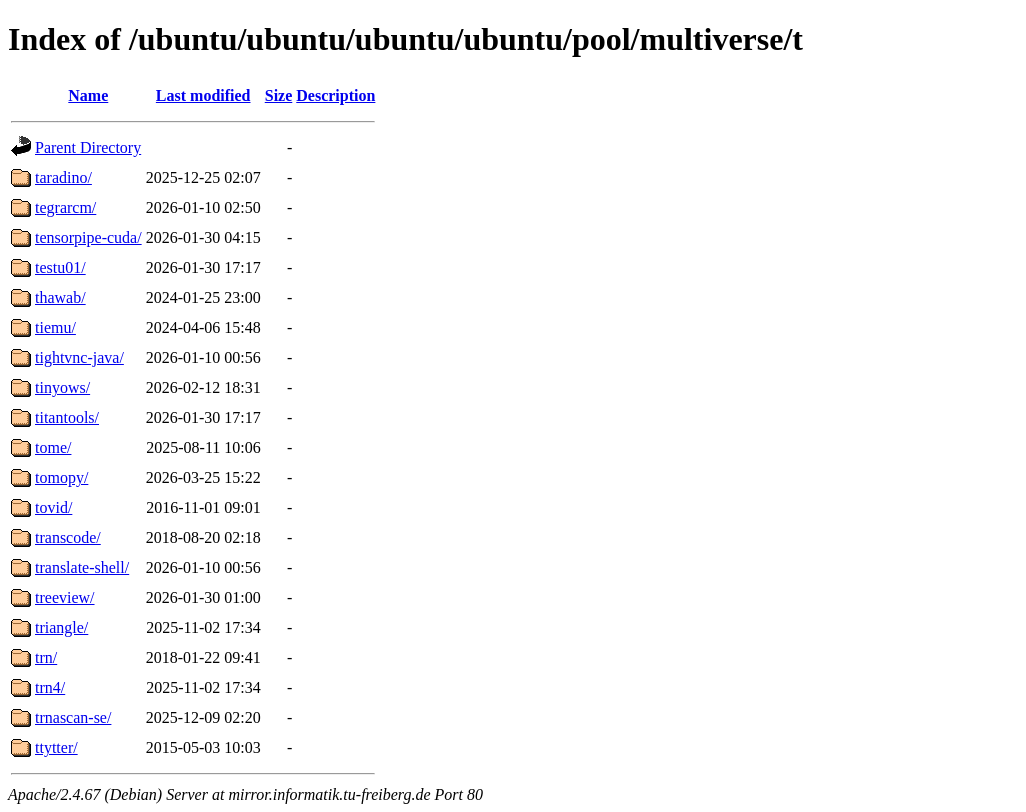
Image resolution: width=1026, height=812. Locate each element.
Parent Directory (88, 147)
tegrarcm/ (65, 207)
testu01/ (60, 267)
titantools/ (67, 417)
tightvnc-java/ (79, 357)
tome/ (53, 447)
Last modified (203, 95)
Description (335, 95)
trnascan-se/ (73, 717)
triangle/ (61, 627)
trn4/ (50, 687)
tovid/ (53, 507)
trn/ (46, 657)
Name (88, 95)
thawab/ (60, 297)
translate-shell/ (82, 567)
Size (279, 95)
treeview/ (65, 597)
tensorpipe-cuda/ (88, 237)
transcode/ (68, 537)
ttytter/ (56, 747)
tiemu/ (55, 327)
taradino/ (63, 177)
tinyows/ (62, 387)
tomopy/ (61, 477)
